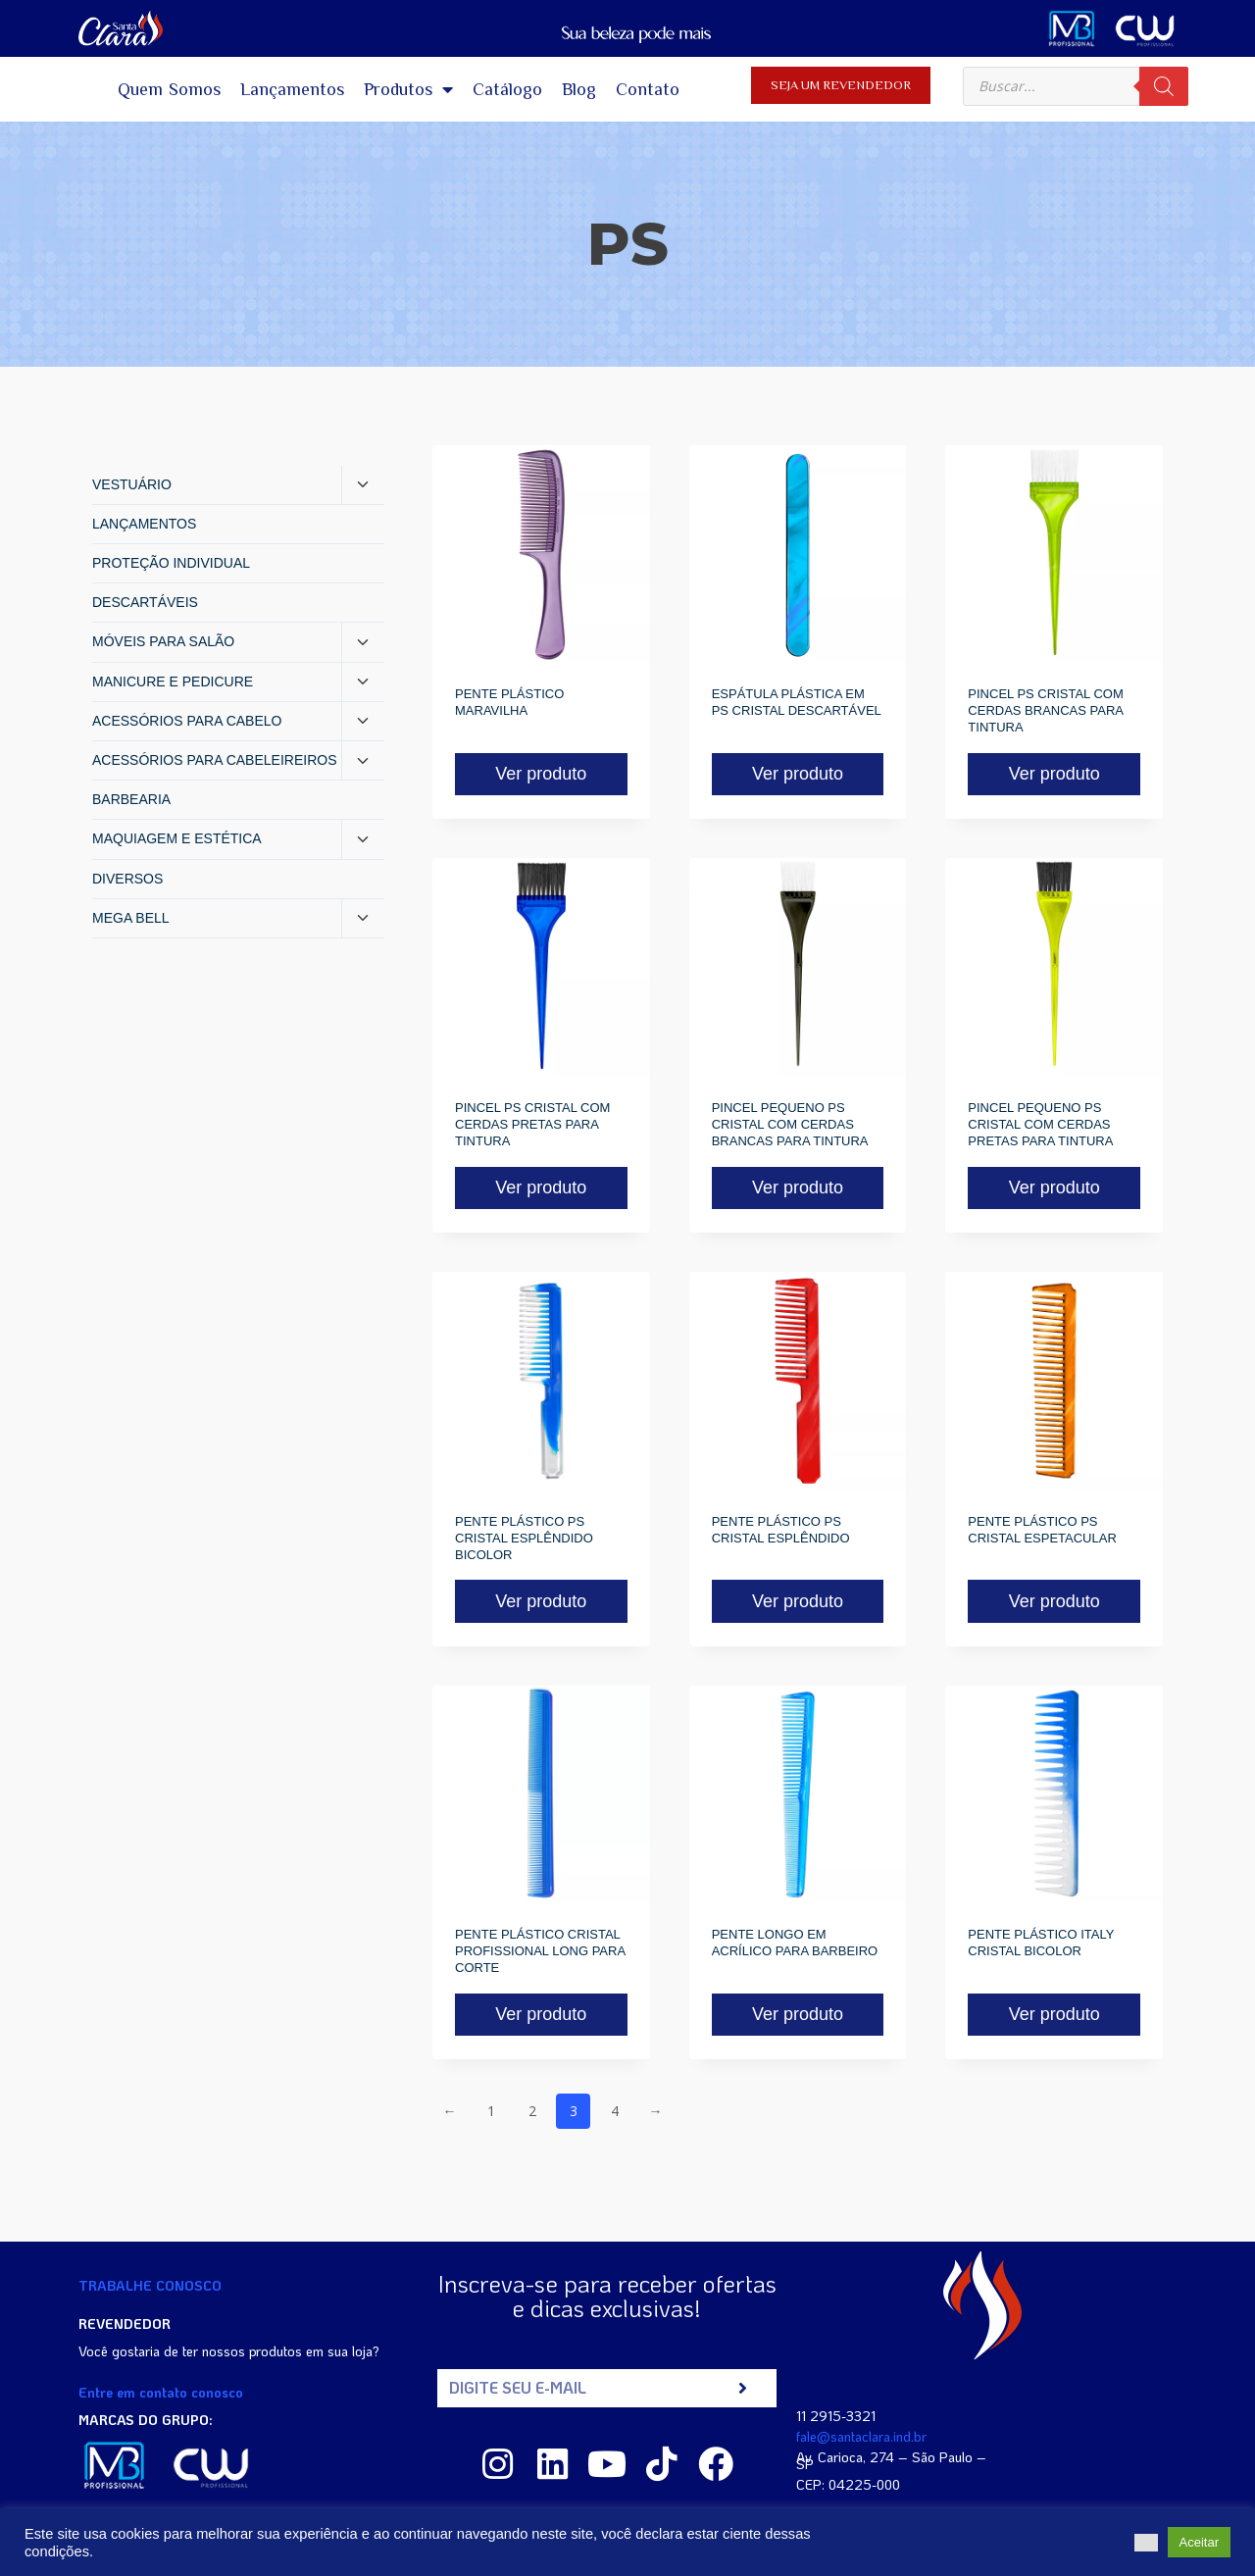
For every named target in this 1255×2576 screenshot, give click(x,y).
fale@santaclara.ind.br (861, 2436)
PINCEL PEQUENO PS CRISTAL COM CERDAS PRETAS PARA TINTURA (1040, 1124)
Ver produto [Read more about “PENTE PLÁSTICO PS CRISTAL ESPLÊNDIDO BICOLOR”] (540, 1601)
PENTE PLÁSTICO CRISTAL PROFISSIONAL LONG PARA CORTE (540, 1951)
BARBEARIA (131, 799)
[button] (1146, 2542)
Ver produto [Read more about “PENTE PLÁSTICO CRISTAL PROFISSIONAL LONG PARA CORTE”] (540, 2014)
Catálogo (507, 89)
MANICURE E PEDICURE (172, 681)
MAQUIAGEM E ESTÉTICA (177, 838)
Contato (647, 89)
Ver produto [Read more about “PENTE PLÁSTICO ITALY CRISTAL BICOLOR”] (1054, 2014)
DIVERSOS (127, 878)
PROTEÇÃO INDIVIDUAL (171, 563)
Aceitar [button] (1199, 2542)
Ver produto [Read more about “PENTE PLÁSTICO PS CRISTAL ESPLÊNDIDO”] (797, 1601)
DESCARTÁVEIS (145, 602)
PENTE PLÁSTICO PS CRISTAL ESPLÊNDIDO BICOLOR (524, 1538)
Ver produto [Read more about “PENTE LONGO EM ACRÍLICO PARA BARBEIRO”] (797, 2014)
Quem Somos (170, 89)
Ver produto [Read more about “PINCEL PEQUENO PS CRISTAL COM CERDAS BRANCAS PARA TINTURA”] (797, 1187)
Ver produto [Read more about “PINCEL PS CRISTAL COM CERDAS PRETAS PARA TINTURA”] (540, 1187)
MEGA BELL (131, 918)
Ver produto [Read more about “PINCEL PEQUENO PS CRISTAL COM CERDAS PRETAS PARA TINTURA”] (1054, 1187)
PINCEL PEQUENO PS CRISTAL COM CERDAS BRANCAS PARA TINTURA (790, 1124)
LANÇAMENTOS (144, 523)
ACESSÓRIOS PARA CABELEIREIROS (214, 760)
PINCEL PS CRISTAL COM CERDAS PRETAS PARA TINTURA (532, 1124)
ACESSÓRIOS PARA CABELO (186, 721)
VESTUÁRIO (132, 484)
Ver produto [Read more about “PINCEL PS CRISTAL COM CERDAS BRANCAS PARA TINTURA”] (1054, 773)
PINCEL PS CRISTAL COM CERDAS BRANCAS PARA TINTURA (1045, 710)
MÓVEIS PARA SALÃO (163, 641)
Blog (579, 89)
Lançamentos (292, 89)
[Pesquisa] (1163, 86)
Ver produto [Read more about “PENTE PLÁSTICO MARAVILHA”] (540, 773)
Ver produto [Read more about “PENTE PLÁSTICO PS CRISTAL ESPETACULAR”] (1054, 1601)
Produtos (408, 89)
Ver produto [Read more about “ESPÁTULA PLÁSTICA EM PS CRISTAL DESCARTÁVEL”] (797, 773)
